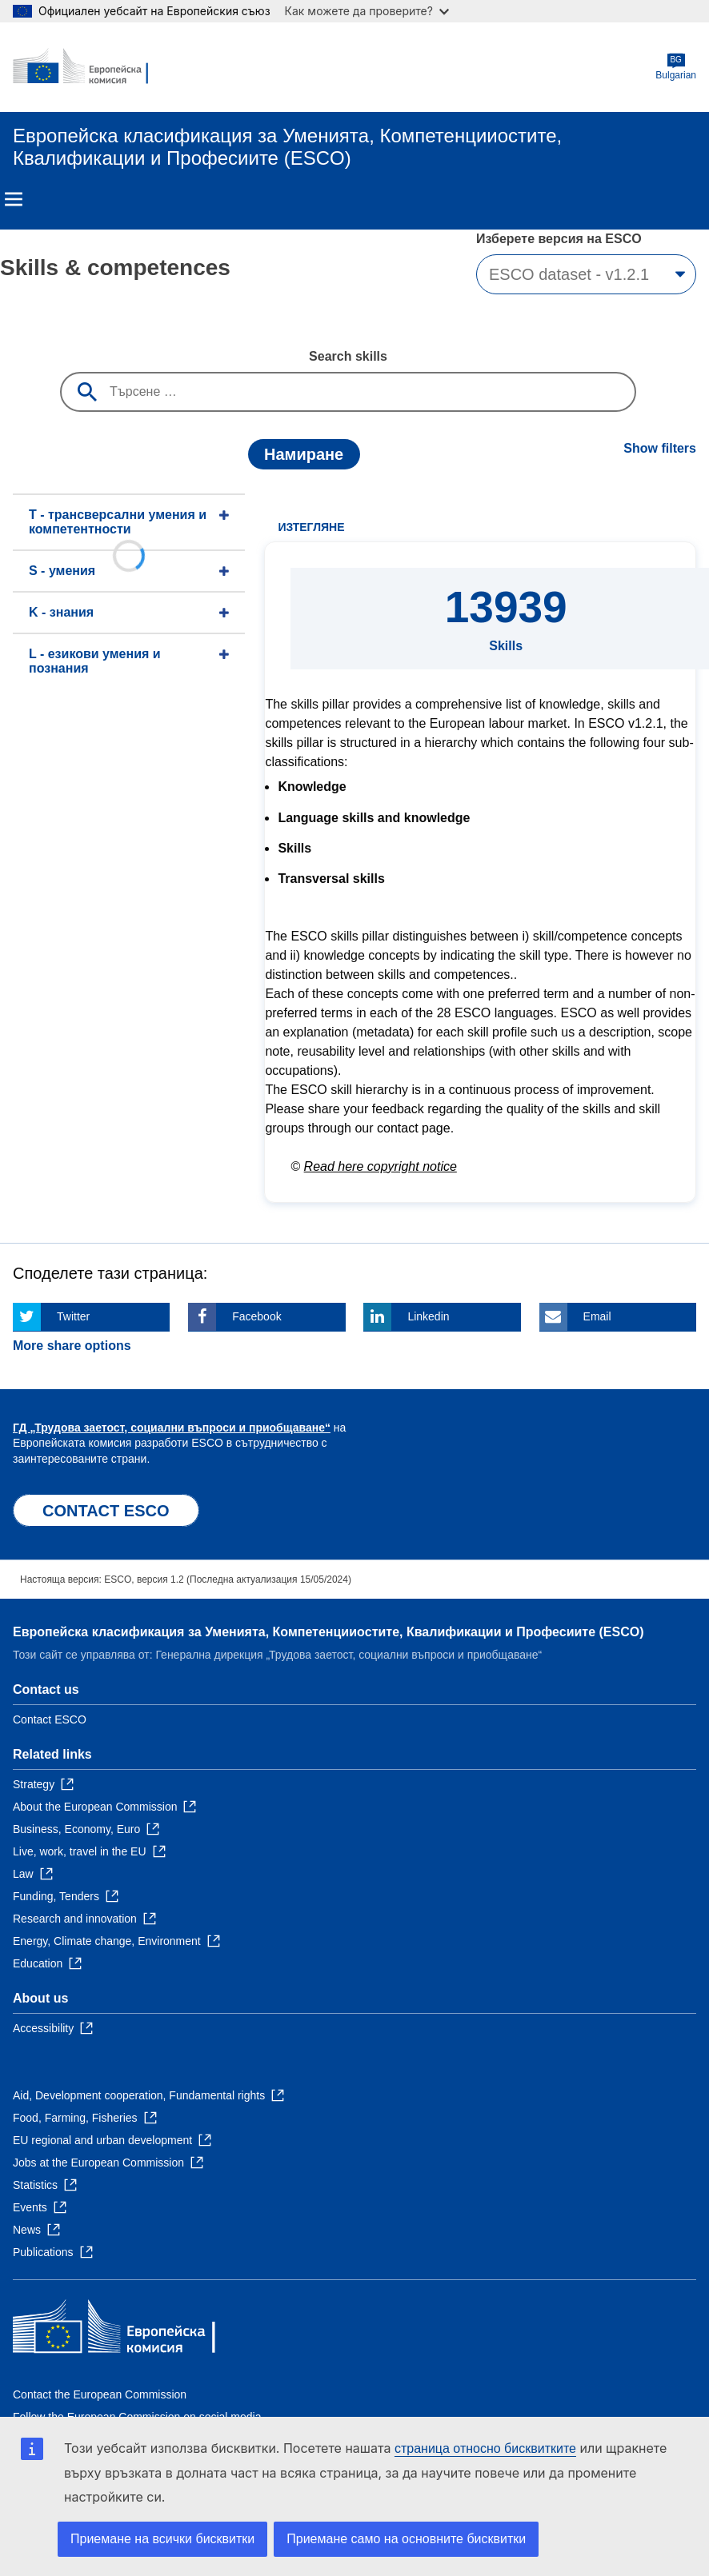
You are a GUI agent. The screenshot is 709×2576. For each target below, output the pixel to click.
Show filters (659, 448)
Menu (13, 199)
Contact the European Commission (99, 2394)
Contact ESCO (49, 1719)
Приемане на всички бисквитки (162, 2539)
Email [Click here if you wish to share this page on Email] (597, 1316)
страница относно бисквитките (485, 2448)
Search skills (348, 356)
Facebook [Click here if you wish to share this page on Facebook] (256, 1316)
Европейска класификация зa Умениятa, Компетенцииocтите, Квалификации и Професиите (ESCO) (328, 1632)
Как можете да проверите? (367, 11)
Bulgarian (675, 67)
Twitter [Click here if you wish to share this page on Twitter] (73, 1316)
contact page (414, 1128)
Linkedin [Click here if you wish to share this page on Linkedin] (428, 1316)
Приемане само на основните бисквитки (406, 2539)
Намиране (303, 454)
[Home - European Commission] (90, 67)
